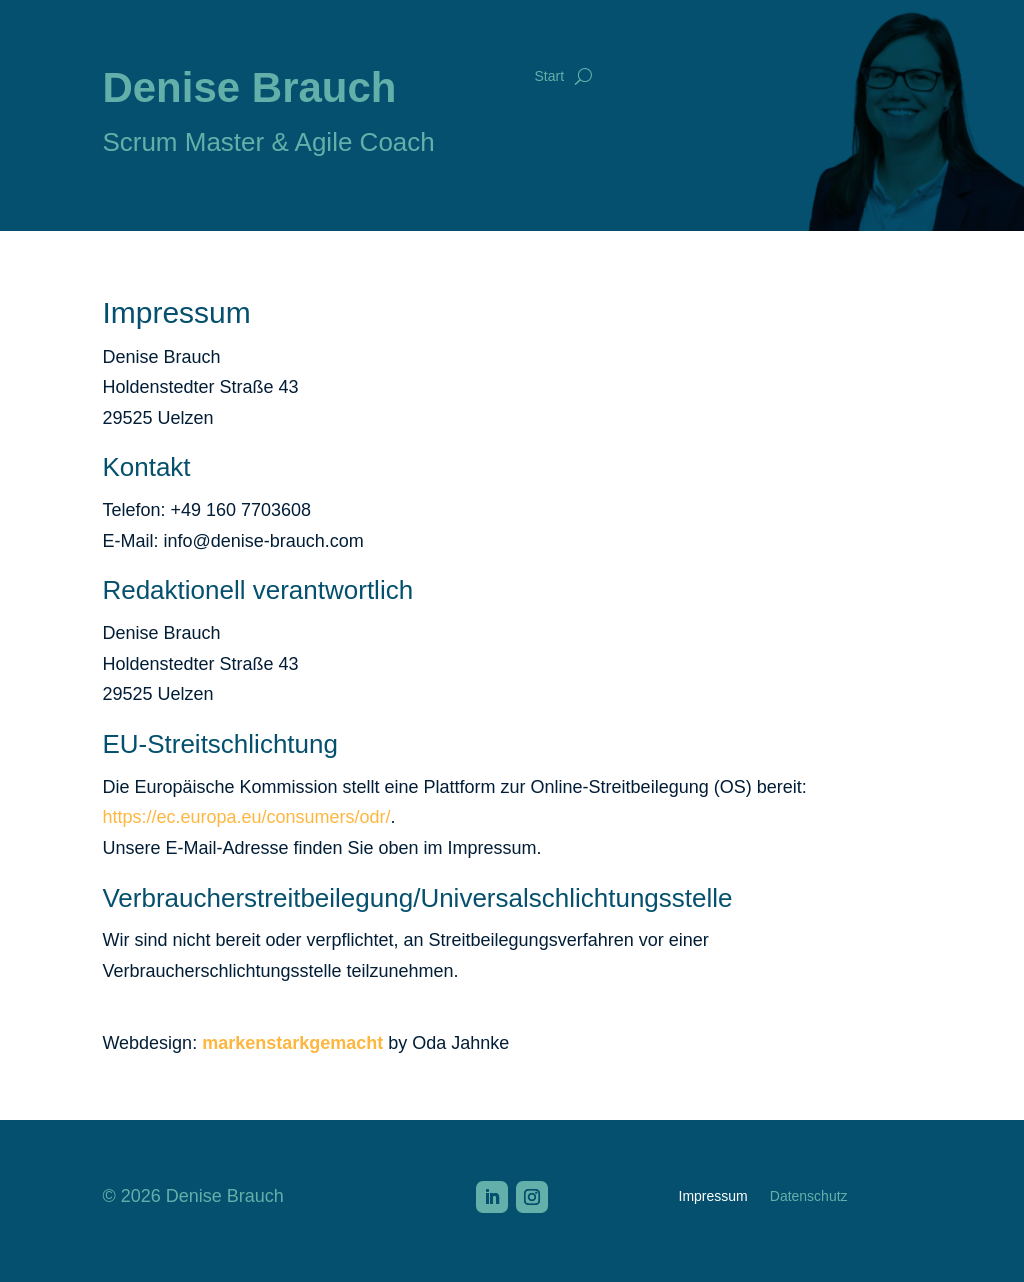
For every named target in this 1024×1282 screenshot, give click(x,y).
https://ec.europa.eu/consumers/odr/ (246, 817)
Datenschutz (809, 1196)
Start (550, 76)
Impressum (713, 1196)
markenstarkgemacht (292, 1043)
